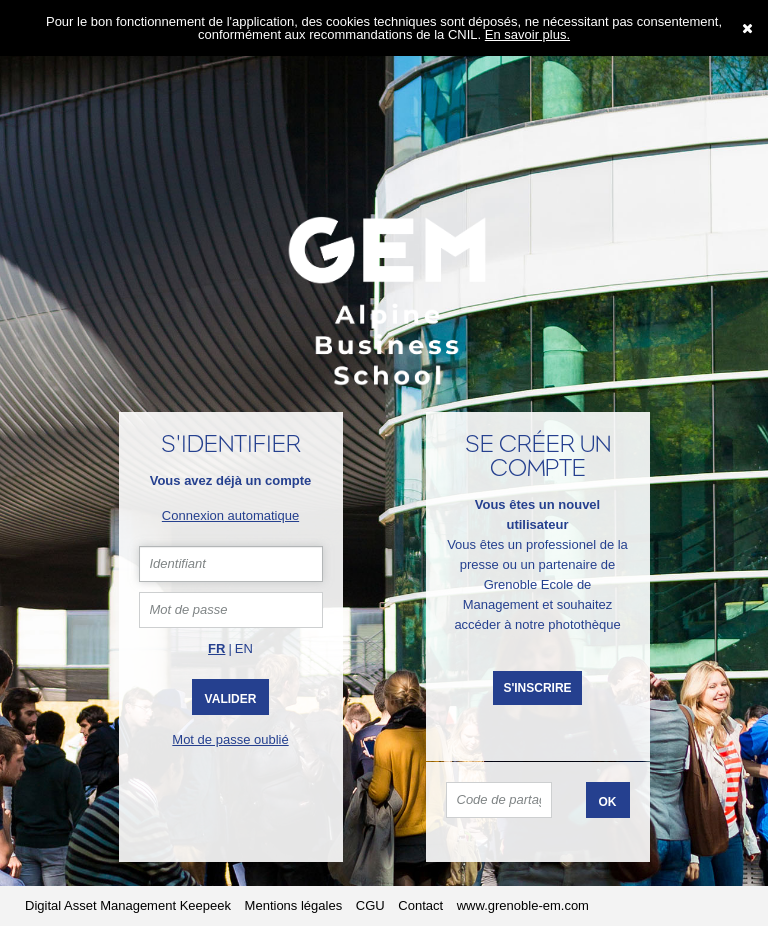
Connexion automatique (230, 515)
